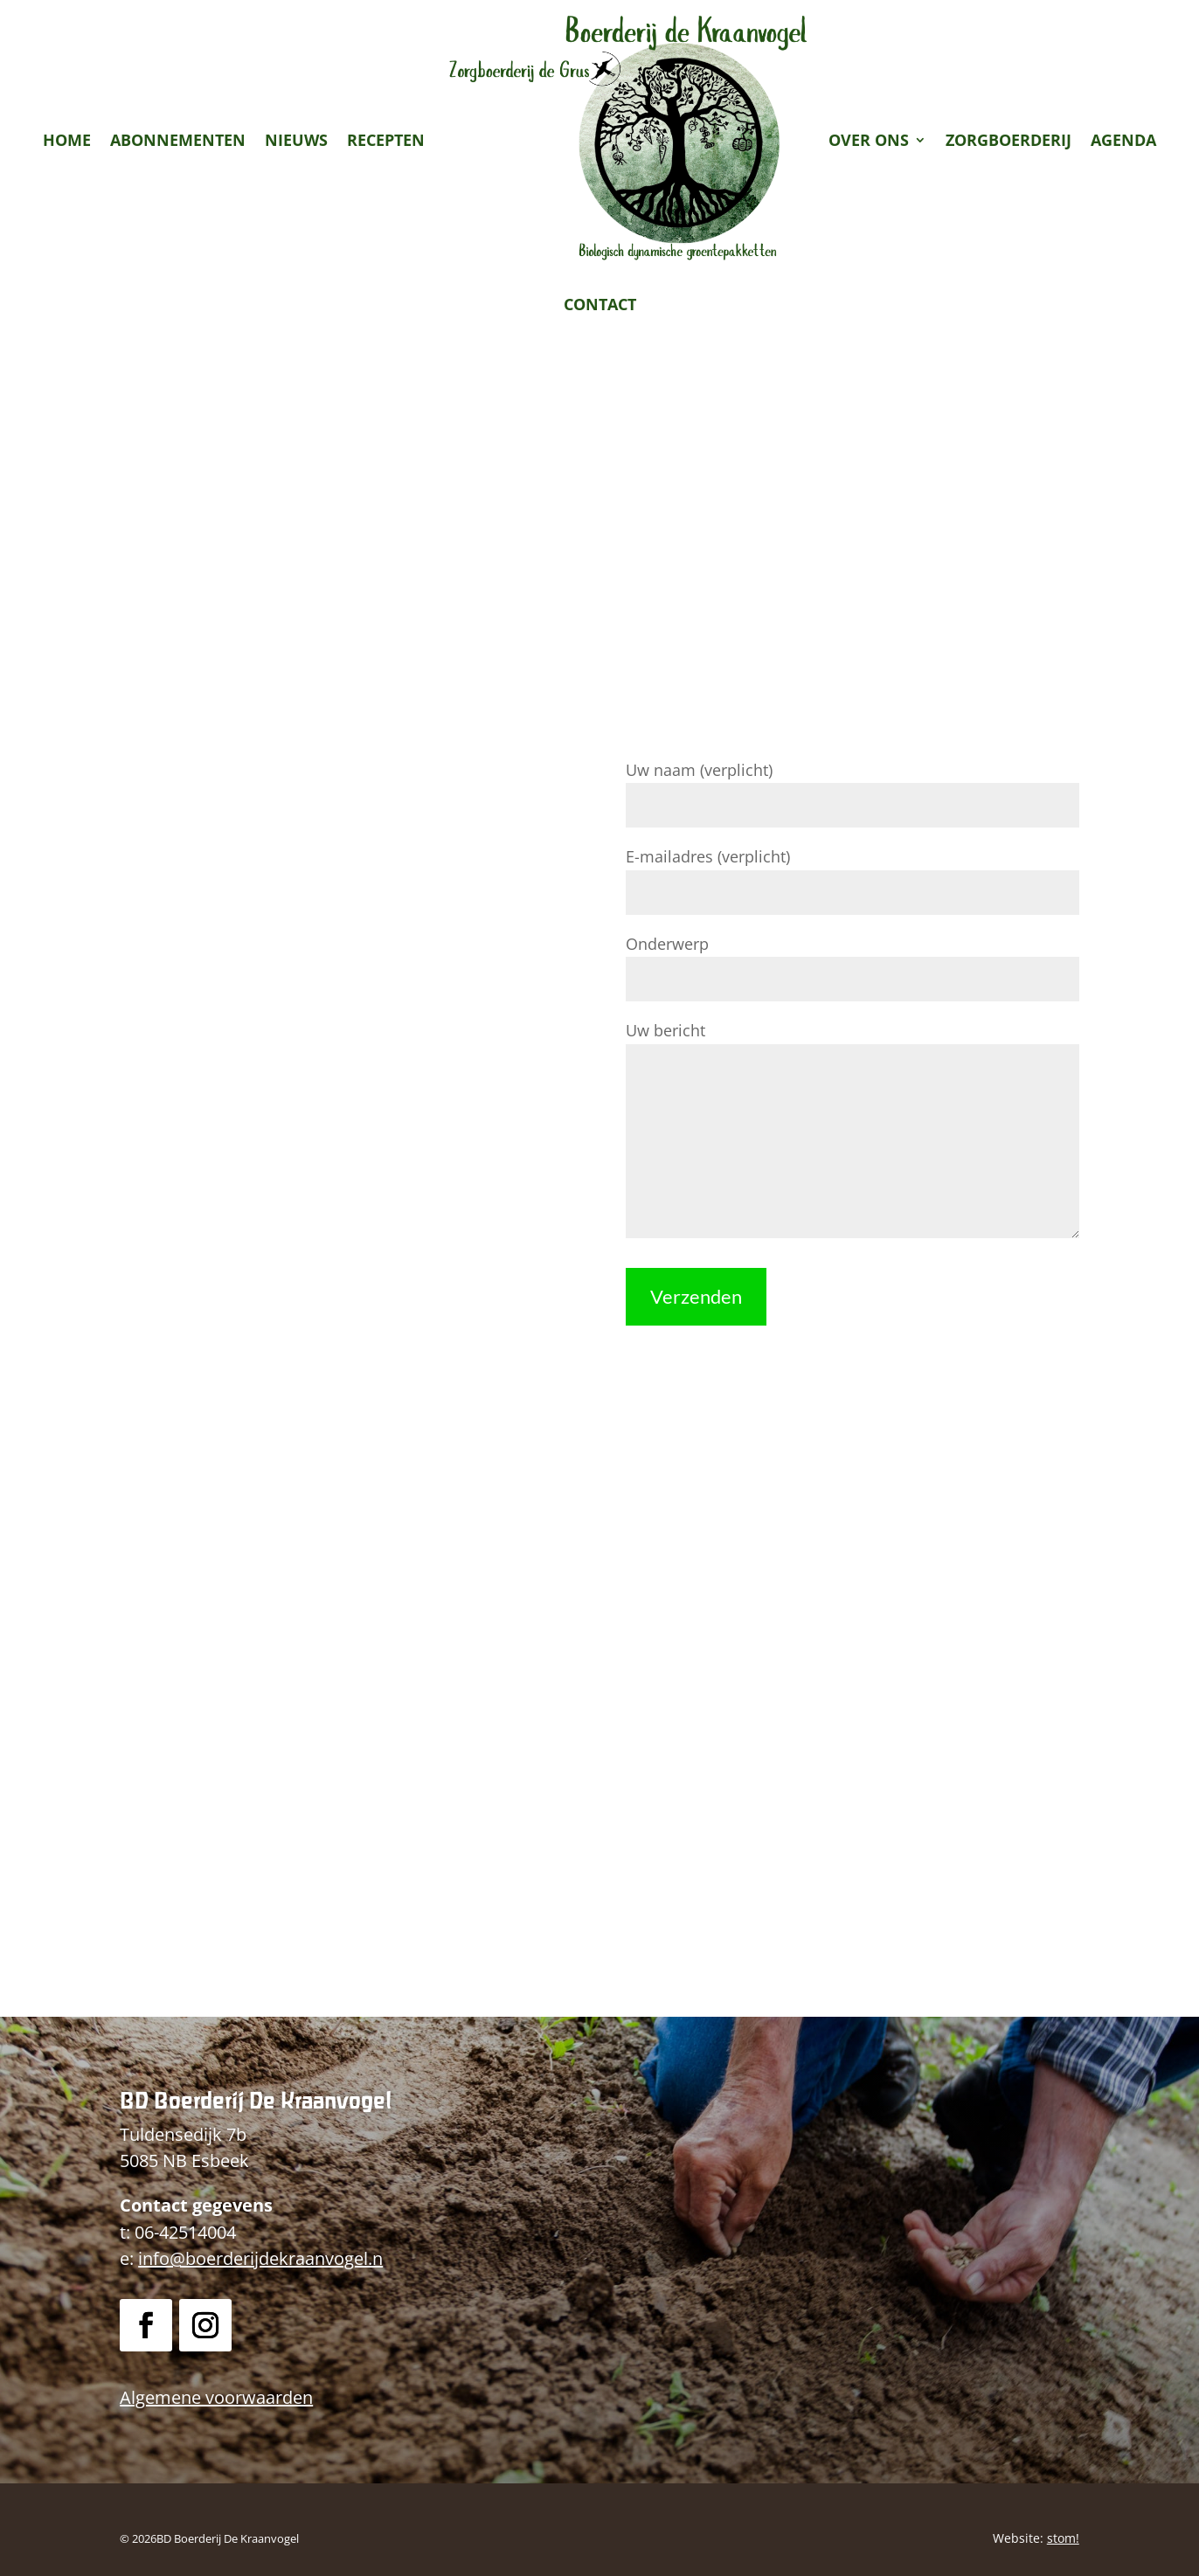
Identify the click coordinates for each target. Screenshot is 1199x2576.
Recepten (386, 139)
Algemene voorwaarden (216, 2397)
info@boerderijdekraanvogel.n (260, 2258)
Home (67, 139)
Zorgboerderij (1008, 139)
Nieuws (296, 139)
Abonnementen (178, 139)
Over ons (868, 139)
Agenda (1123, 139)
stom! (1063, 2538)
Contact (600, 304)
